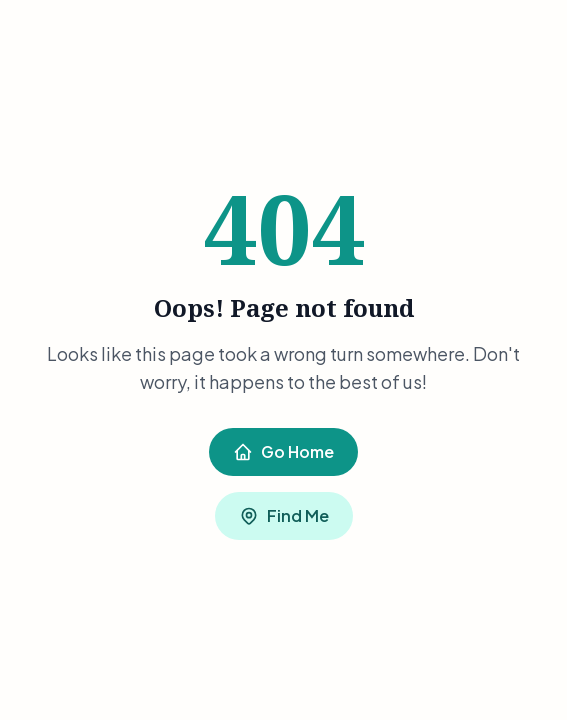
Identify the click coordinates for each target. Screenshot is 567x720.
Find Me (284, 515)
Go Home (283, 451)
